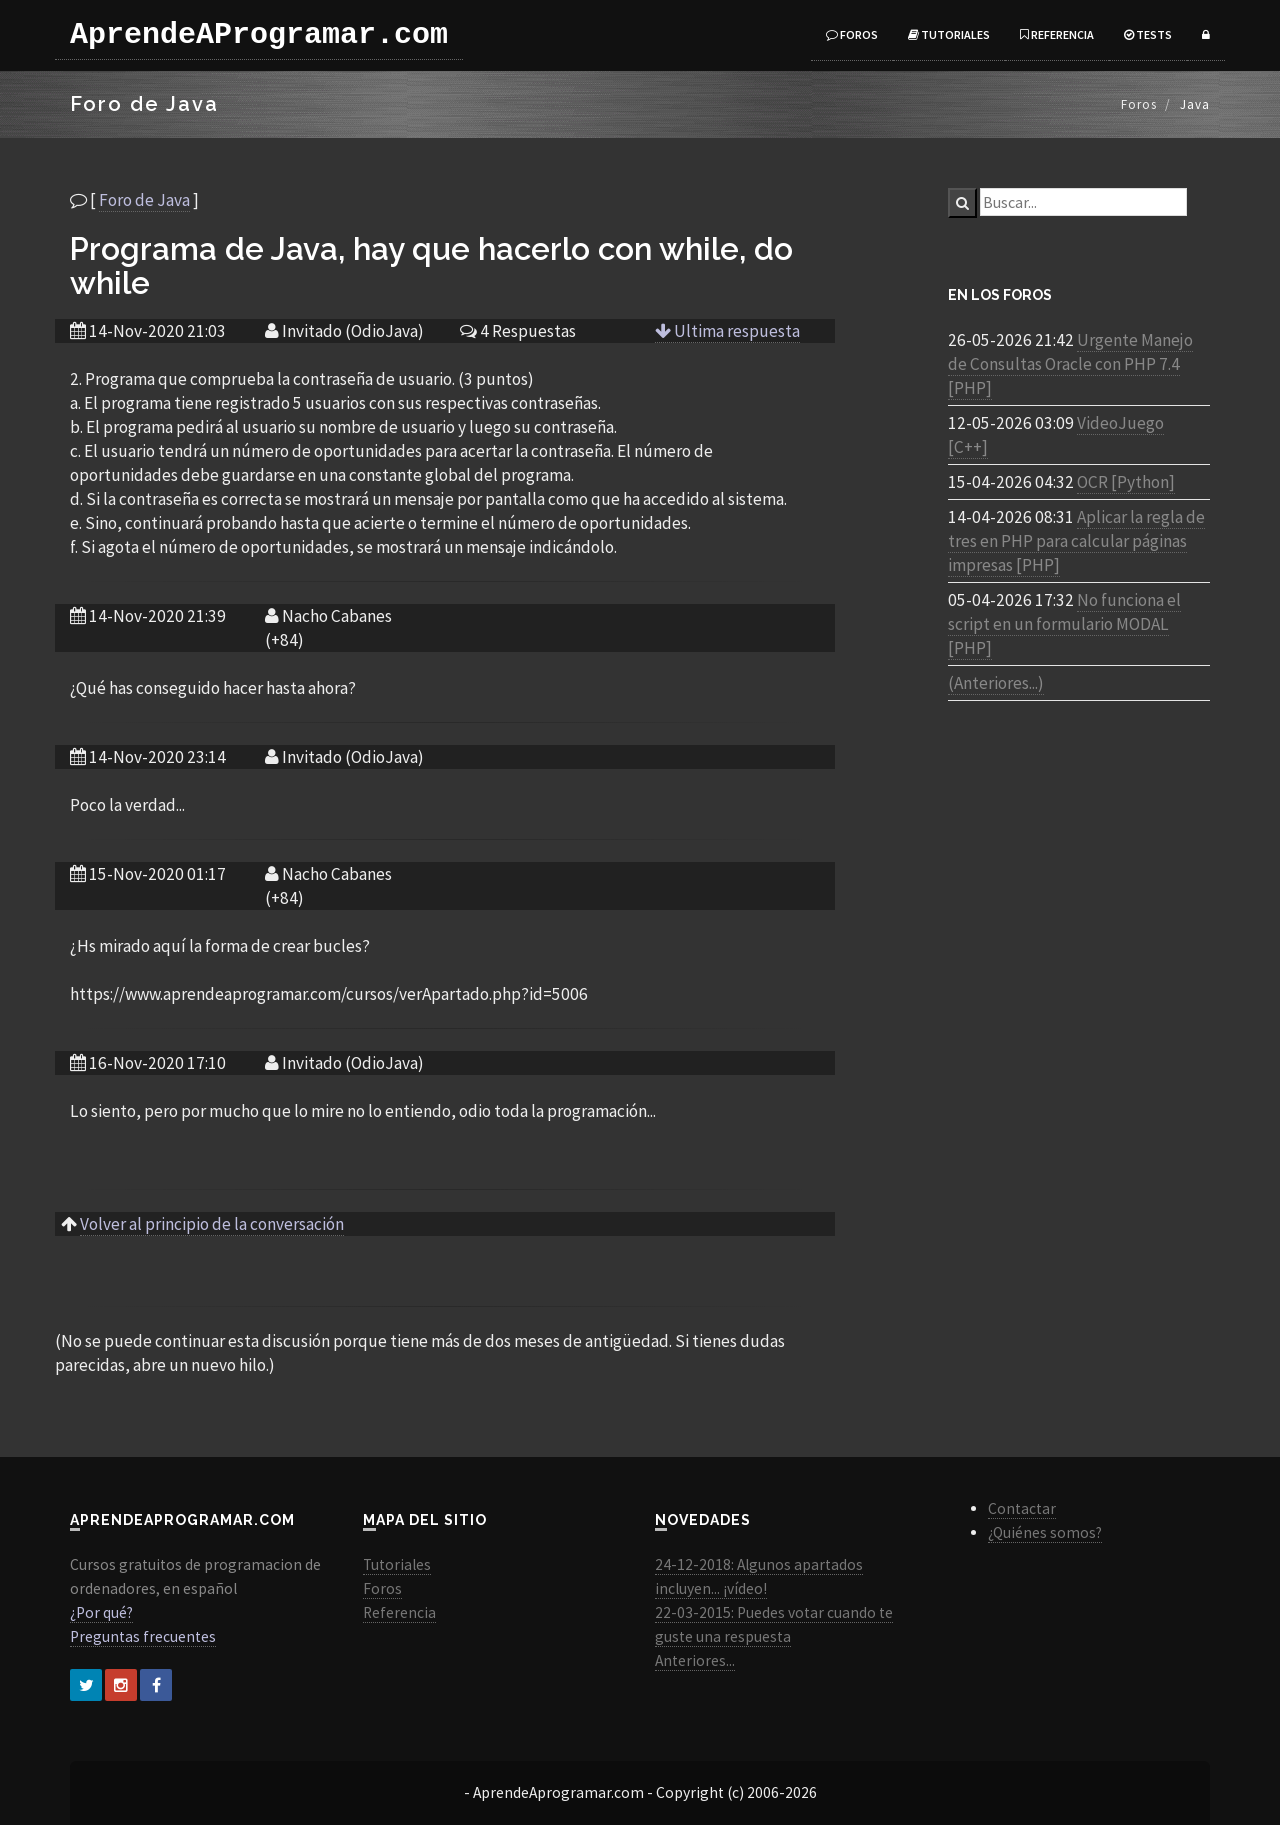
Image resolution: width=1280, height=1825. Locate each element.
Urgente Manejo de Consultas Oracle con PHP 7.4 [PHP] (1070, 364)
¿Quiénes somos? (1045, 1532)
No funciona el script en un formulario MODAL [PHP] (1064, 624)
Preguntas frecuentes (143, 1636)
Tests (1148, 34)
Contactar (1022, 1508)
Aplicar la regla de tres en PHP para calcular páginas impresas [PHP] (1076, 541)
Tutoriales (949, 34)
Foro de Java (144, 200)
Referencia (1057, 34)
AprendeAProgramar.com (259, 35)
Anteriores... (695, 1660)
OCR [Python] (1126, 482)
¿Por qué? (101, 1612)
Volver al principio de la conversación (212, 1224)
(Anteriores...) (996, 683)
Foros (852, 34)
